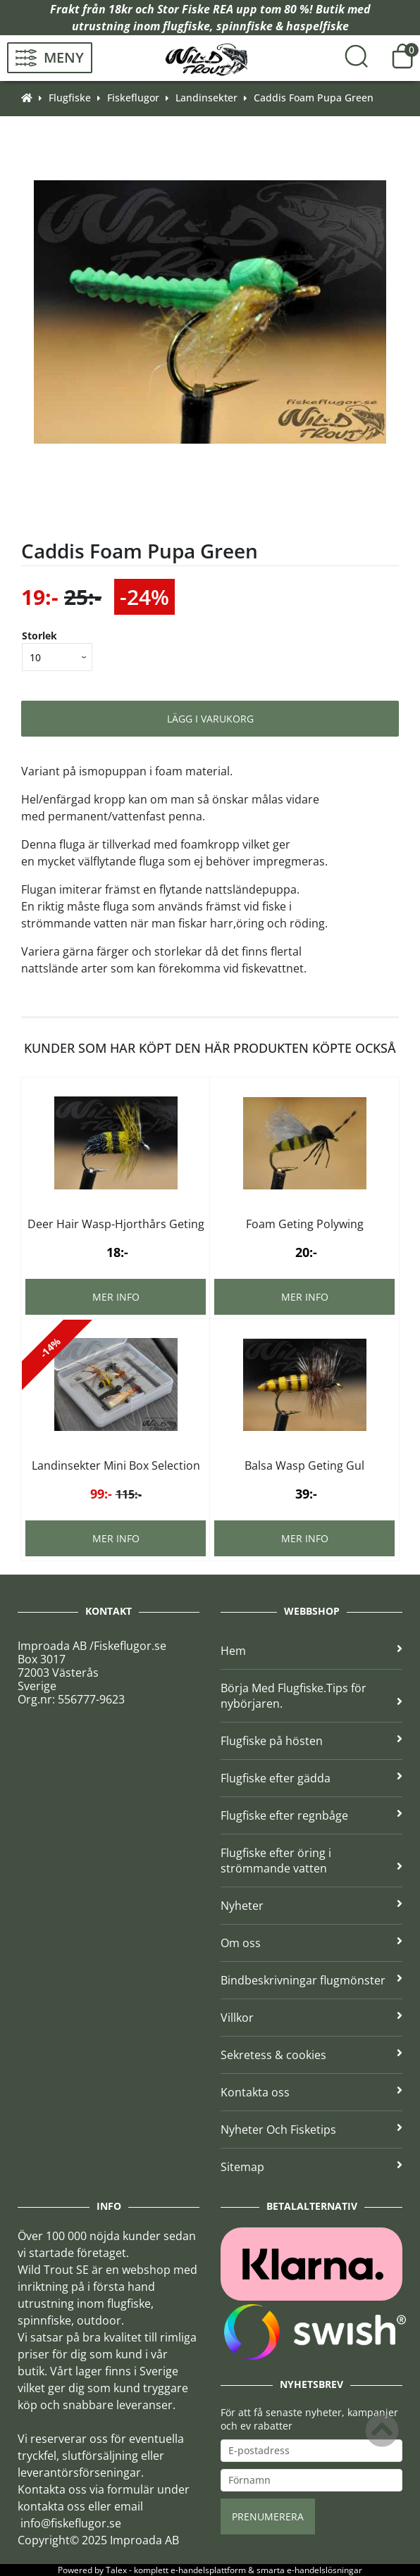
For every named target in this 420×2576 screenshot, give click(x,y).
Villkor (311, 2017)
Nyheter (311, 1905)
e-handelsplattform (208, 2570)
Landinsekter (206, 97)
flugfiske (186, 26)
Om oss (311, 1943)
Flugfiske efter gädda (311, 1778)
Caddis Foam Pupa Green (313, 97)
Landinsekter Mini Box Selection (116, 1465)
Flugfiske (70, 97)
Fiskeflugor (133, 97)
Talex (116, 2570)
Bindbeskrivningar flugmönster (311, 1980)
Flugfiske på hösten (311, 1741)
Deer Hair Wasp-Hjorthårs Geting (115, 1224)
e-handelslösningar (324, 2570)
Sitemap (311, 2167)
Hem (311, 1650)
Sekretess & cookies (311, 2055)
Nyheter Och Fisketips (311, 2129)
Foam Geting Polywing (305, 1224)
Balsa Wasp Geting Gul (304, 1465)
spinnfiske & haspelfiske (282, 26)
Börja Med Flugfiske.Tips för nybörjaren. (311, 1695)
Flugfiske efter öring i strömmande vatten (311, 1860)
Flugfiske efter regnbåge (311, 1815)
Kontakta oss (311, 2092)
